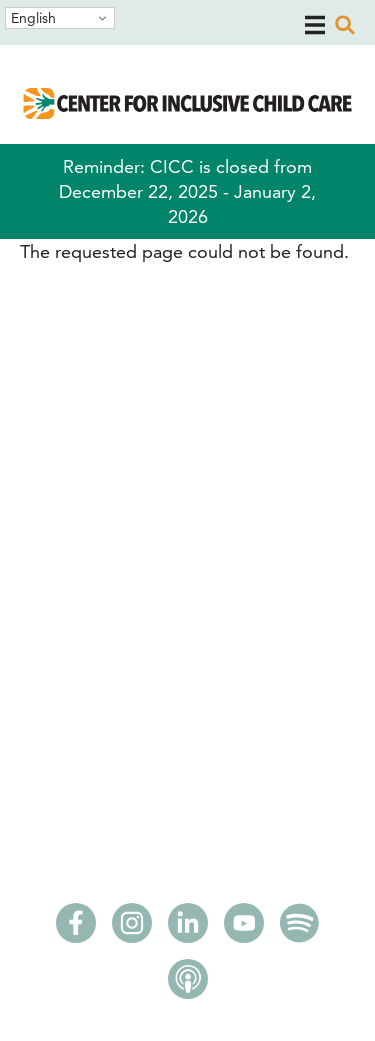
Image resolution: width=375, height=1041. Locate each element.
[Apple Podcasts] (188, 985)
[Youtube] (244, 929)
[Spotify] (300, 929)
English (33, 18)
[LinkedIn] (188, 929)
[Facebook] (76, 929)
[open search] (345, 25)
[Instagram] (132, 929)
